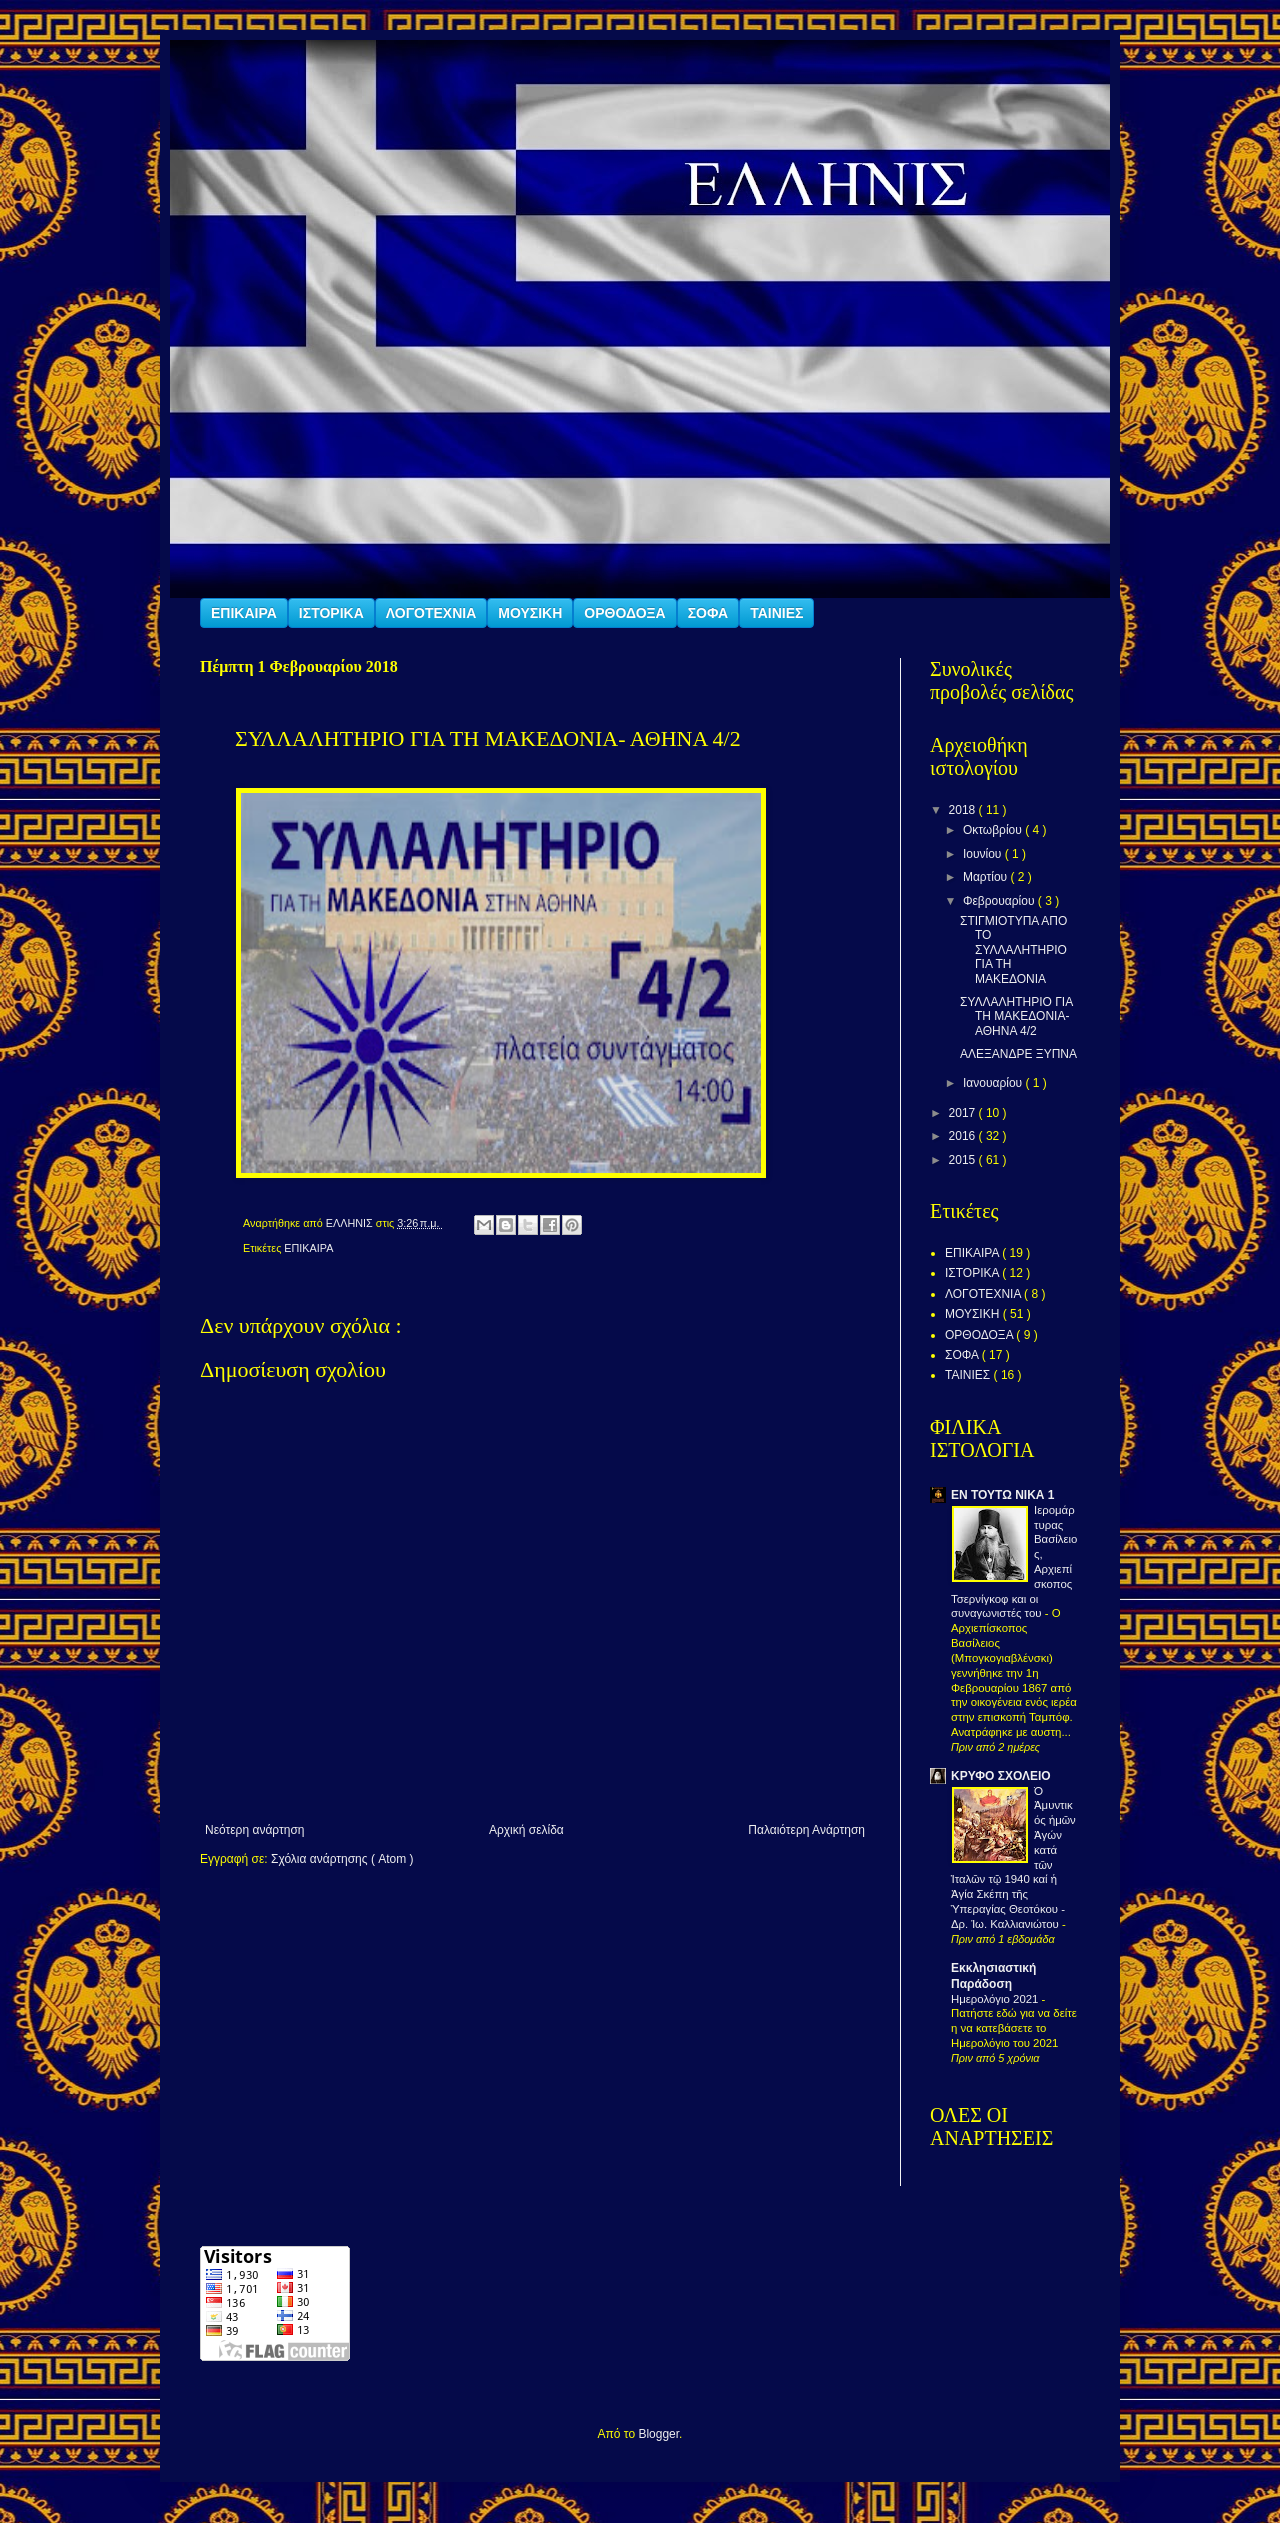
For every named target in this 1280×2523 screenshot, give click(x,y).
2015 (964, 1160)
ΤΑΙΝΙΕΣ (776, 613)
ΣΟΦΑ (708, 613)
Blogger (658, 2434)
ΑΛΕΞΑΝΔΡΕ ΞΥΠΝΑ (1018, 1054)
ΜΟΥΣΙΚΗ (530, 613)
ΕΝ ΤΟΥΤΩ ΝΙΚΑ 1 (1003, 1495)
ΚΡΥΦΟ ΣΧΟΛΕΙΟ (1001, 1776)
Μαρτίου (987, 877)
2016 (964, 1136)
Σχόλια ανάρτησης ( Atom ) (342, 1859)
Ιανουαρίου (994, 1083)
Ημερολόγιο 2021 (996, 1999)
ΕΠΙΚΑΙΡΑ (244, 613)
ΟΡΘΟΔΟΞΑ (624, 613)
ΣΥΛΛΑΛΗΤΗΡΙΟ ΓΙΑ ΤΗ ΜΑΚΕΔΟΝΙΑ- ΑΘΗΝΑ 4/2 (1016, 1016)
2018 (964, 810)
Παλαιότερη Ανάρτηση (806, 1830)
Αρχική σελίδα (526, 1830)
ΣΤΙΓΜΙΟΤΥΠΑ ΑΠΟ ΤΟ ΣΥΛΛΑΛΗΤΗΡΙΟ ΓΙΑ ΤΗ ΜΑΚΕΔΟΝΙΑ (1013, 950)
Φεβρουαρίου (1000, 901)
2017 (964, 1113)
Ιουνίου (984, 854)
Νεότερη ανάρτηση (254, 1830)
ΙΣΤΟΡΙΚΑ (331, 613)
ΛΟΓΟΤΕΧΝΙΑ (431, 613)
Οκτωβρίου (994, 830)
